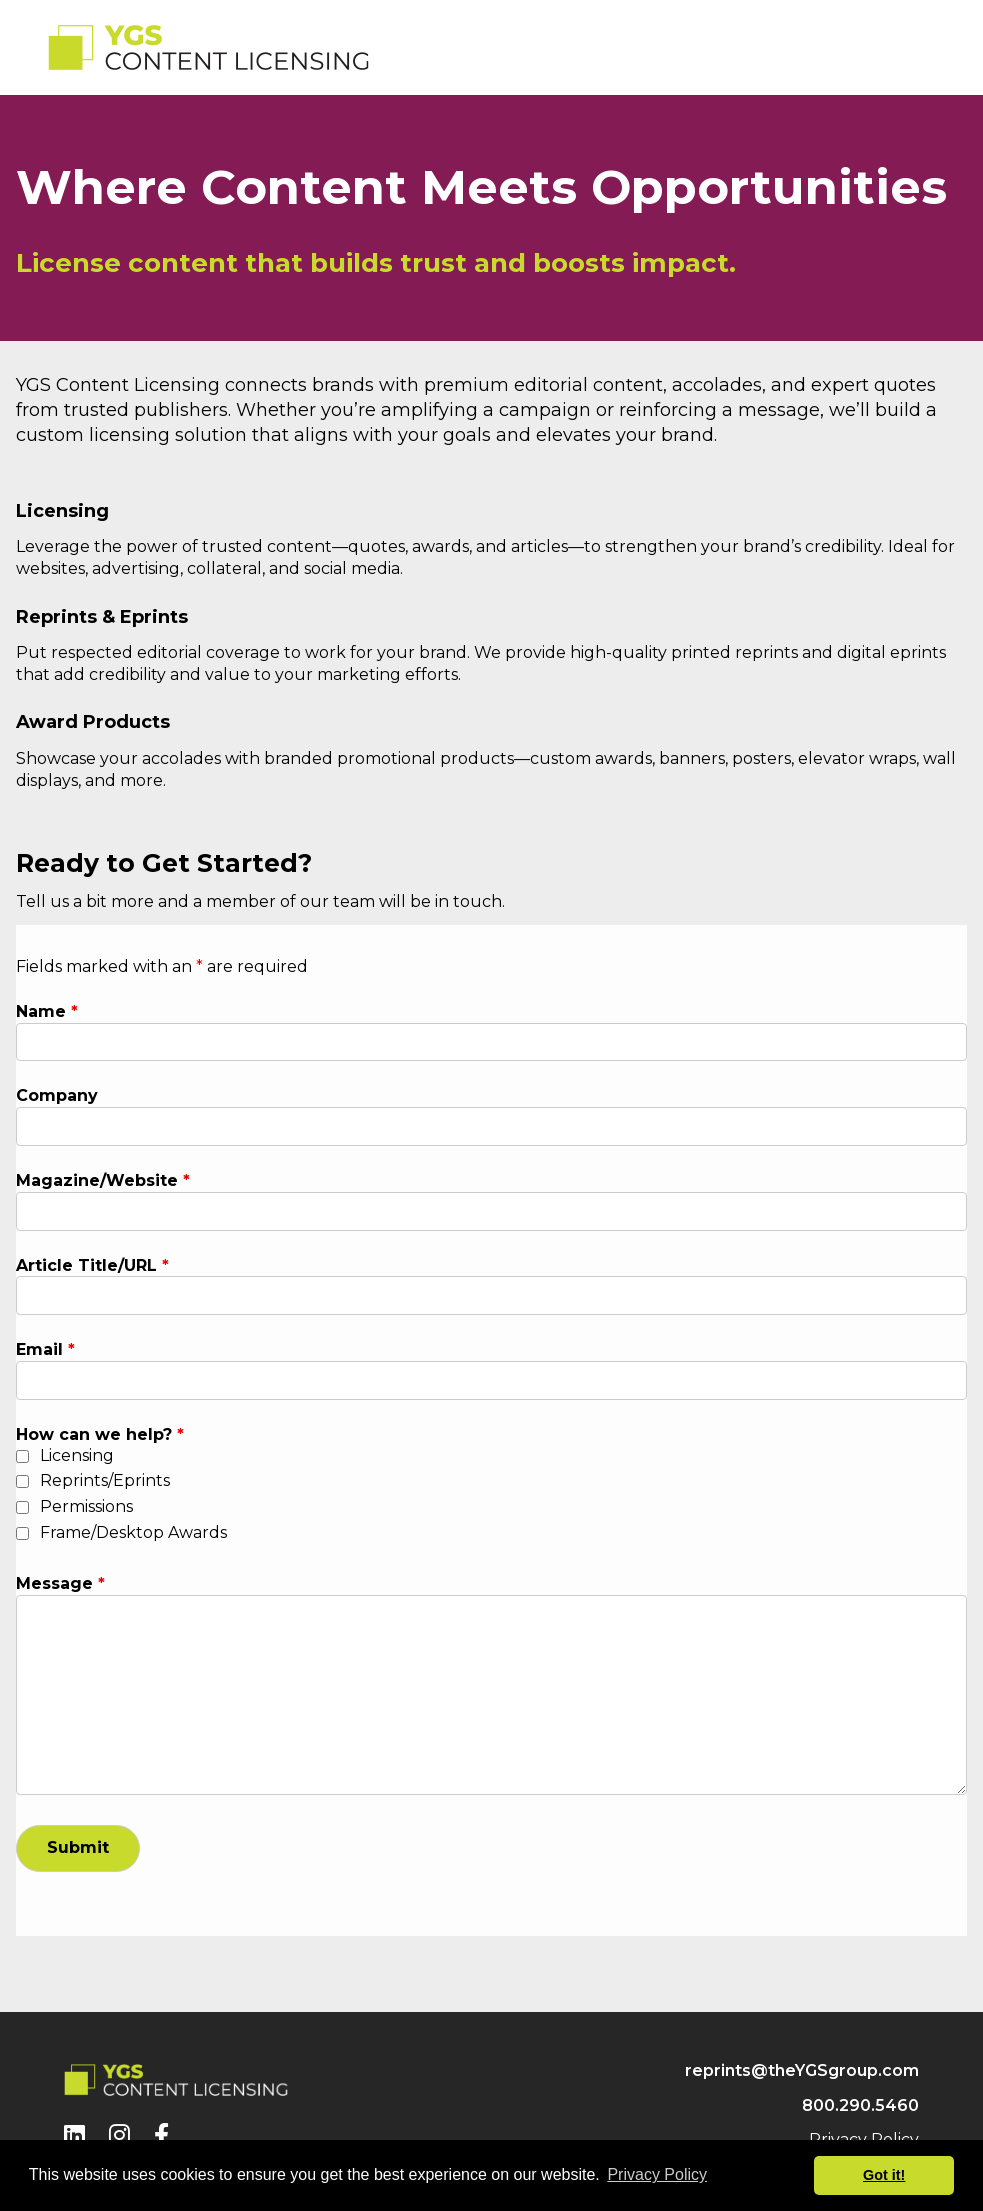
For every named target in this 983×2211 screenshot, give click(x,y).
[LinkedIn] (74, 2135)
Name (47, 1011)
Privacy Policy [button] (657, 2174)
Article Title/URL (92, 1265)
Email (45, 1349)
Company (57, 1095)
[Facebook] (161, 2135)
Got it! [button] (884, 2175)
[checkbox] (22, 1456)
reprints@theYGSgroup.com (802, 2070)
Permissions (86, 1506)
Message (60, 1583)
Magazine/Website (103, 1180)
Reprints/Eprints (105, 1480)
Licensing (77, 1455)
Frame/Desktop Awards (133, 1532)
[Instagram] (119, 2135)
